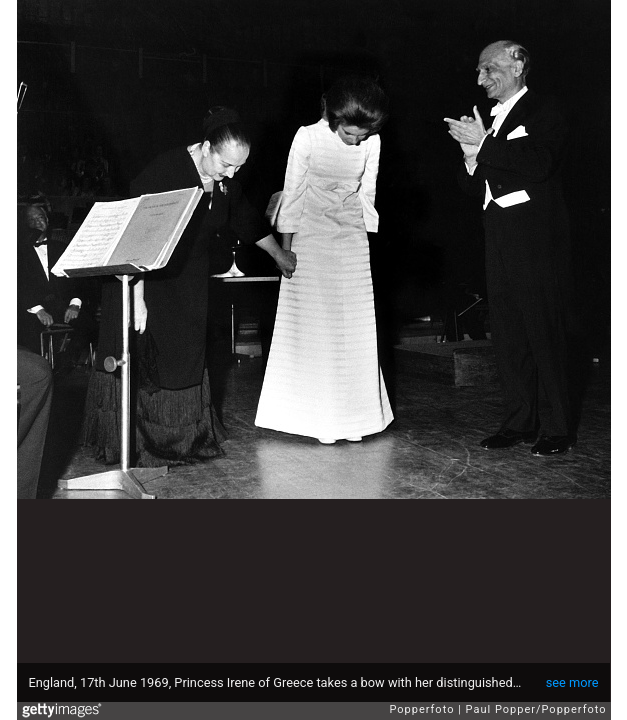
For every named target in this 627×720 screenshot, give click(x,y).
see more (572, 682)
